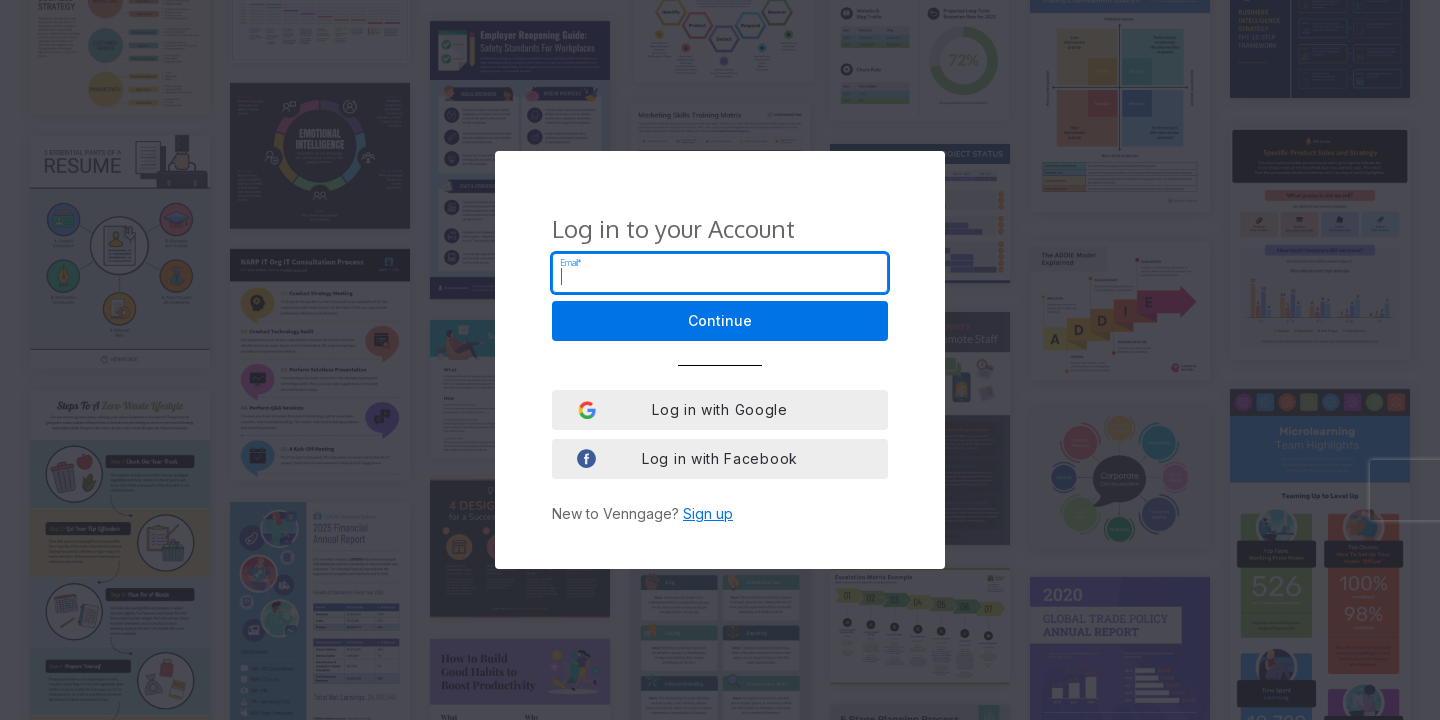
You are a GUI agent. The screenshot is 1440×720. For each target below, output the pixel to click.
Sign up (708, 513)
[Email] (720, 273)
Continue (720, 320)
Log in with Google (682, 409)
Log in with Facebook (687, 458)
